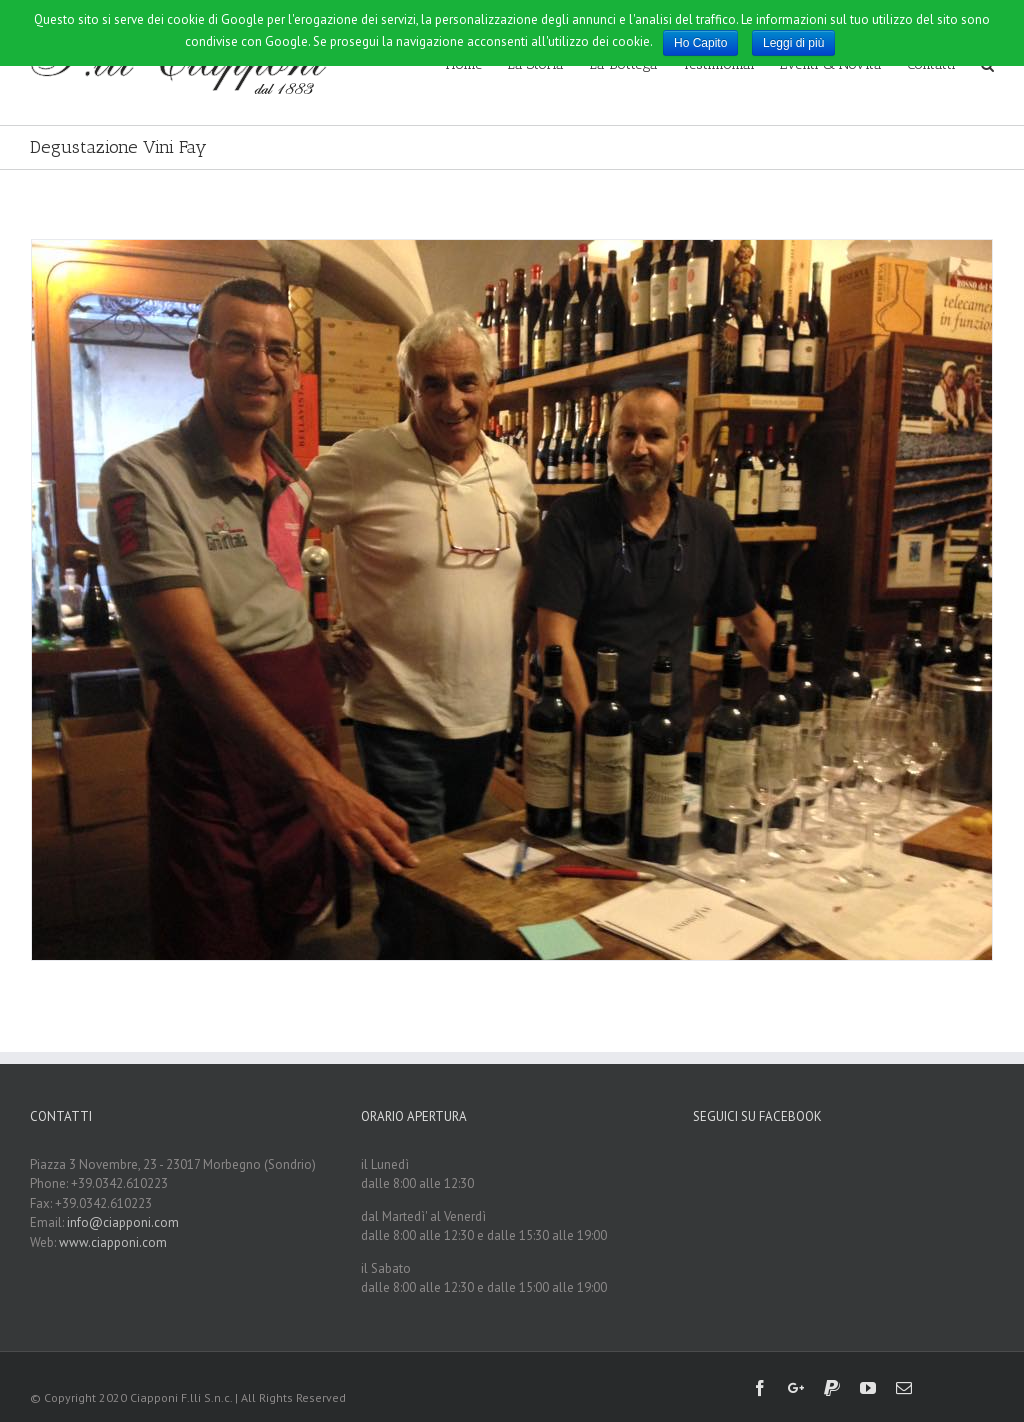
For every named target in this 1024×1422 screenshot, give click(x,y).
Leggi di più (793, 43)
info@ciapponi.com (123, 1222)
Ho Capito (700, 43)
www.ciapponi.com (113, 1242)
